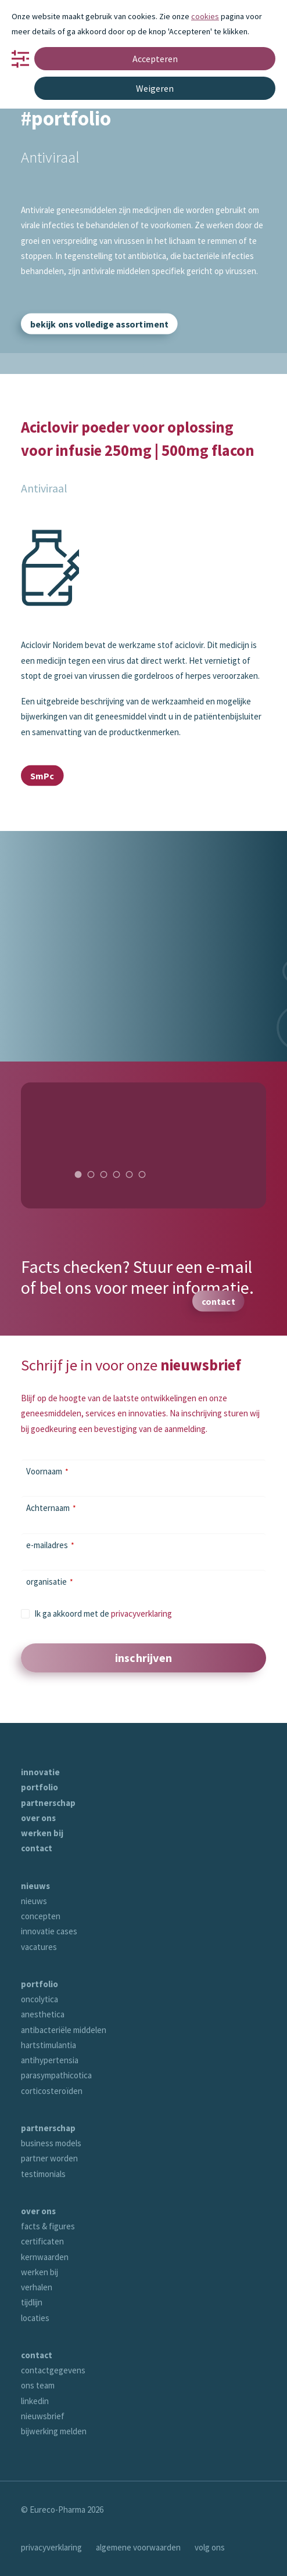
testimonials (43, 2173)
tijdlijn (31, 2302)
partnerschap (48, 1802)
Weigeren (155, 88)
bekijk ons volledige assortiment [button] (99, 324)
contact (36, 1848)
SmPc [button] (42, 775)
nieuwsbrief (42, 2416)
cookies (205, 16)
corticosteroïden (51, 2090)
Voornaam (47, 1471)
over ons (38, 1817)
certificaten (42, 2241)
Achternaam (51, 1507)
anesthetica (42, 2014)
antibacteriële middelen (63, 2029)
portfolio (39, 1787)
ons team (38, 2385)
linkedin (35, 2400)
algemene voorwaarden (138, 2547)
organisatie (49, 1581)
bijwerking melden (54, 2431)
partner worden (49, 2158)
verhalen (36, 2287)
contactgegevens (53, 2370)
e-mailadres (50, 1544)
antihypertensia (49, 2060)
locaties (35, 2317)
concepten (40, 1916)
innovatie (40, 1772)
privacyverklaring (141, 1613)
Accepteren (155, 58)
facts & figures (48, 2226)
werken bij (42, 1833)
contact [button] (218, 1301)
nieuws (35, 1885)
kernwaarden (45, 2256)
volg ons (210, 2547)
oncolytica (39, 1999)
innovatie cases (49, 1931)
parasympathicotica (56, 2075)
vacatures (39, 1946)
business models (51, 2143)
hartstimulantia (48, 2044)
